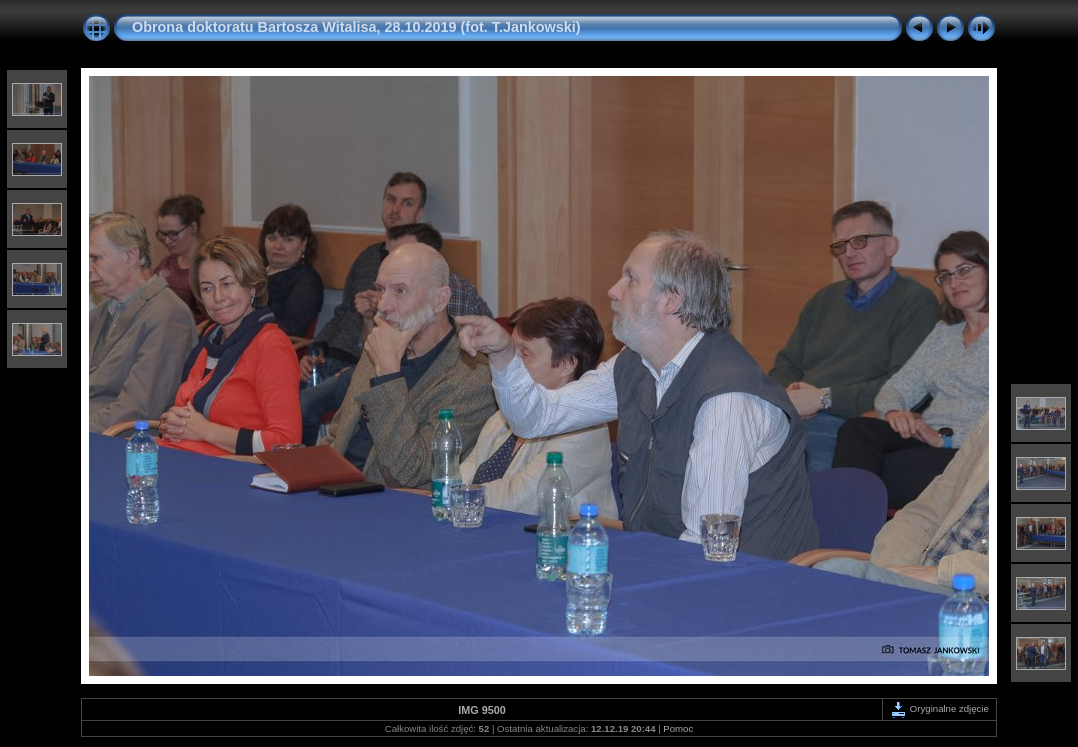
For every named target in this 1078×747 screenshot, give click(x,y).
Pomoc (678, 728)
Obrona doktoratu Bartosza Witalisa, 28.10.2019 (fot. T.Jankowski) (356, 27)
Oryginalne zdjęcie (939, 708)
